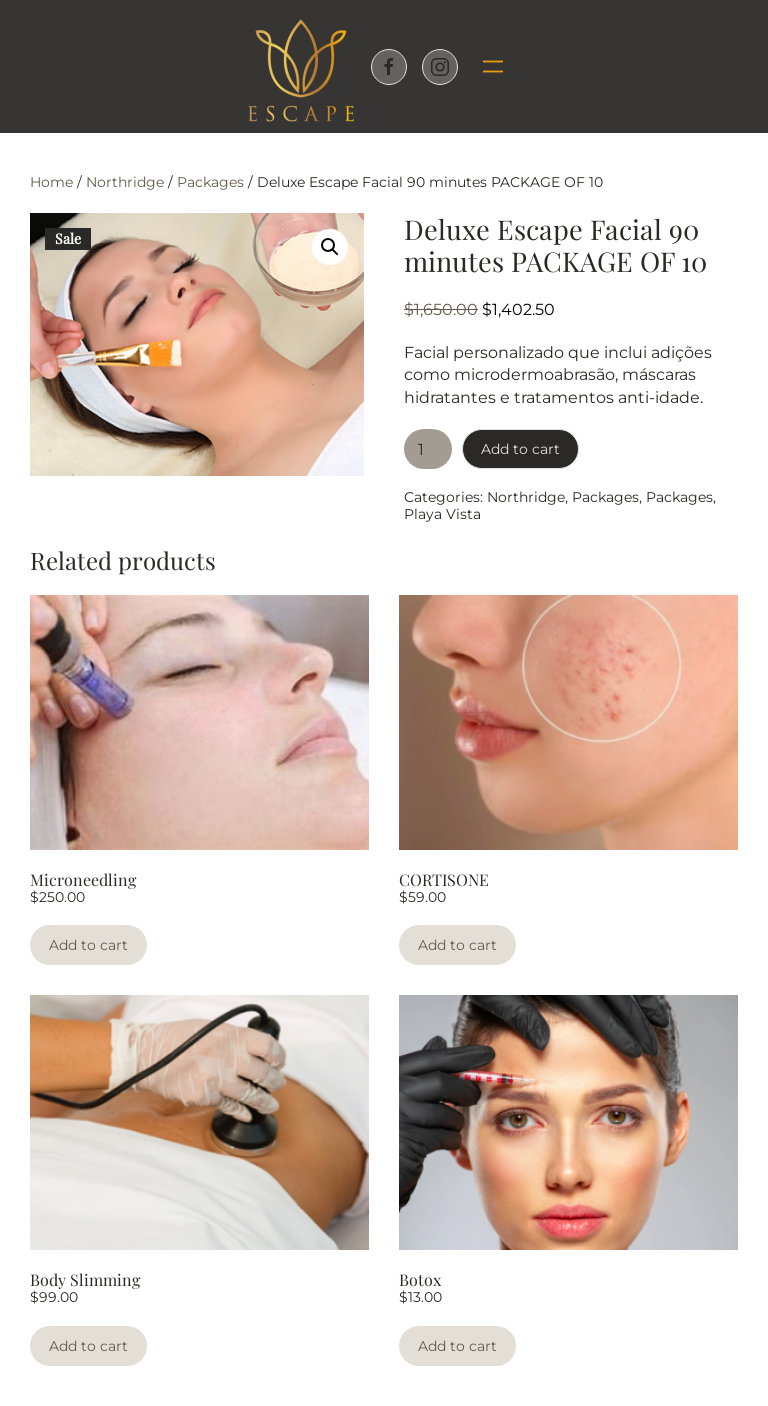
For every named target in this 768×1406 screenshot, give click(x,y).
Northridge (125, 182)
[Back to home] (301, 66)
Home (51, 182)
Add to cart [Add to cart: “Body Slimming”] (88, 1346)
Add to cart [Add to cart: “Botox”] (457, 1346)
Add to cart (520, 449)
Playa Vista (442, 514)
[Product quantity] (428, 449)
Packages (210, 182)
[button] (485, 67)
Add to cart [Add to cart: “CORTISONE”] (457, 945)
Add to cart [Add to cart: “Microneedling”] (88, 945)
